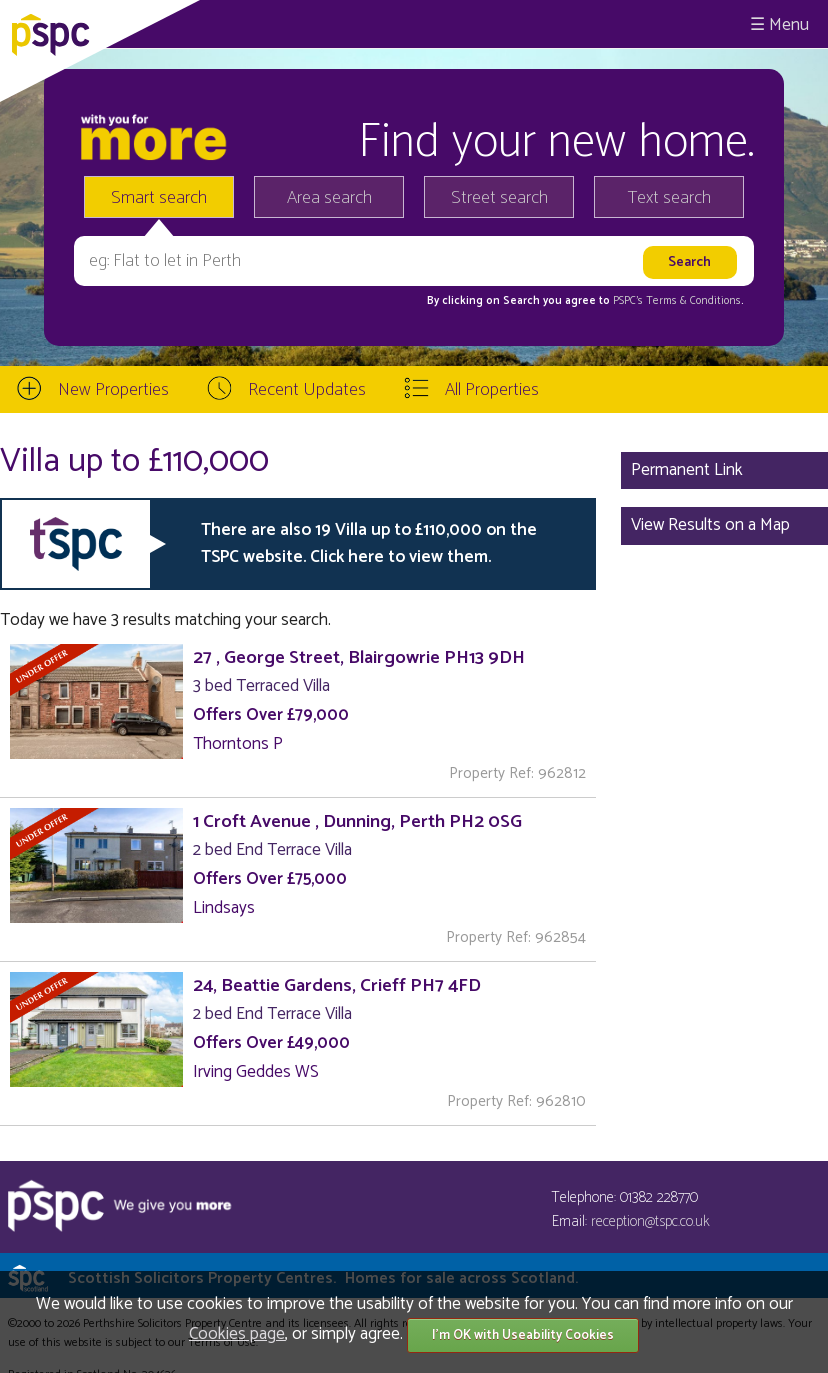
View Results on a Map (710, 525)
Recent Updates (307, 390)
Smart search (159, 198)
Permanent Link (687, 470)
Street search (499, 198)
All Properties (492, 390)
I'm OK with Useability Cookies (523, 1335)
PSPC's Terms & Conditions (677, 301)
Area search (329, 198)
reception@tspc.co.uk (650, 1221)
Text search (669, 198)
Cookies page (237, 1334)
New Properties (113, 390)
